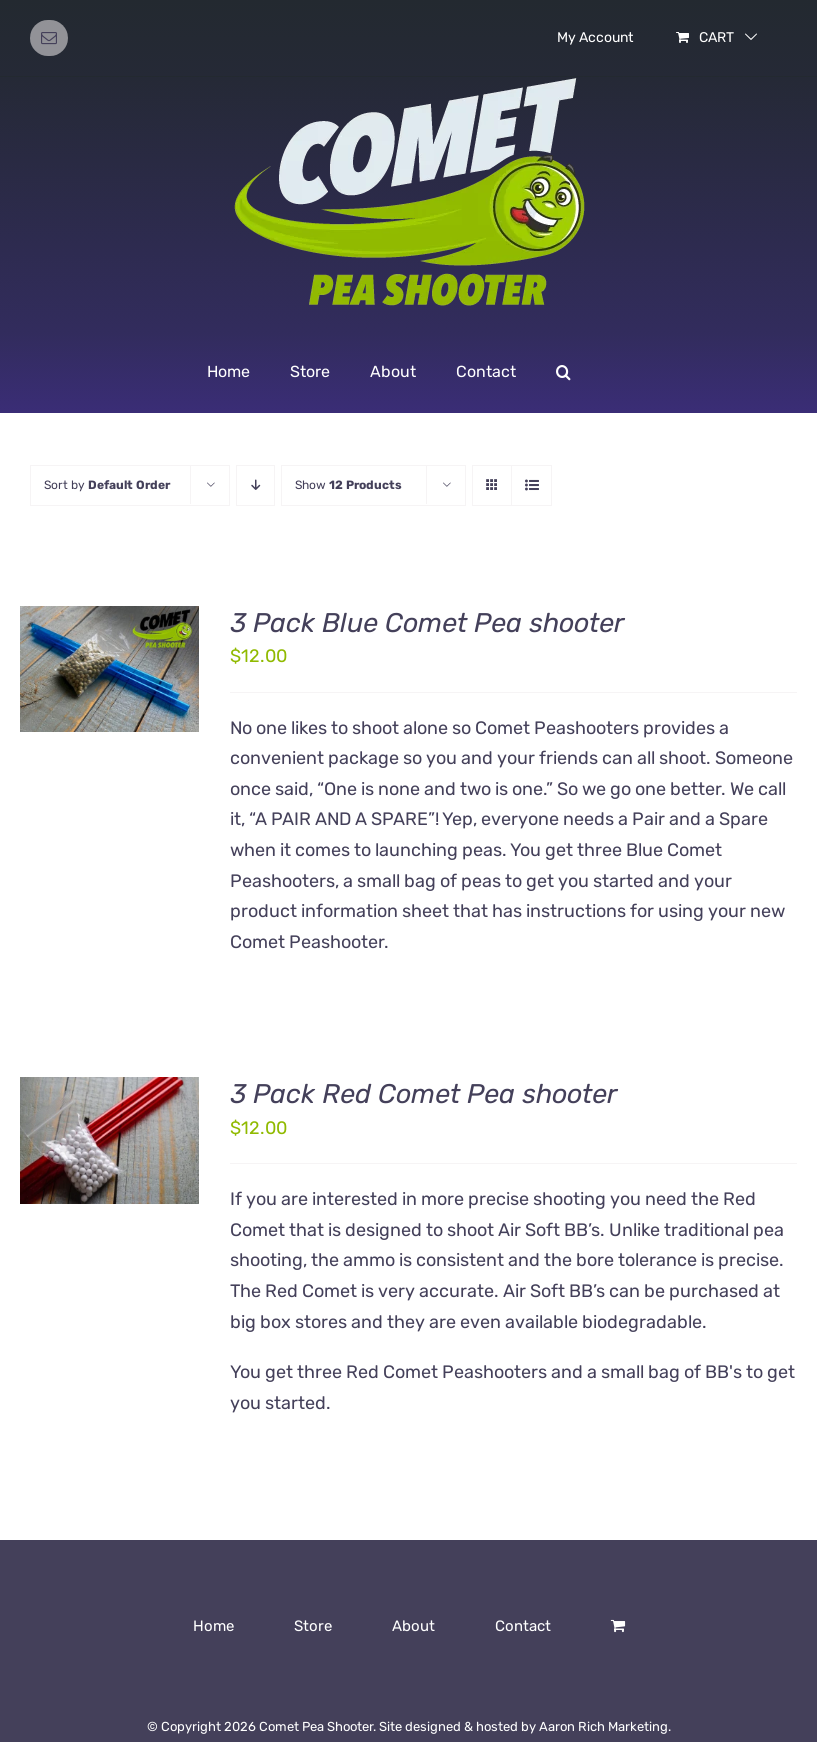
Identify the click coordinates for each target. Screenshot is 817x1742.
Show (348, 485)
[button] (563, 372)
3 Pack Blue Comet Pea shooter (427, 623)
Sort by (107, 485)
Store (313, 1626)
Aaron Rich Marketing (603, 1726)
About (413, 1626)
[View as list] (531, 485)
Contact (523, 1626)
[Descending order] (255, 485)
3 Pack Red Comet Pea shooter (423, 1094)
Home (213, 1626)
